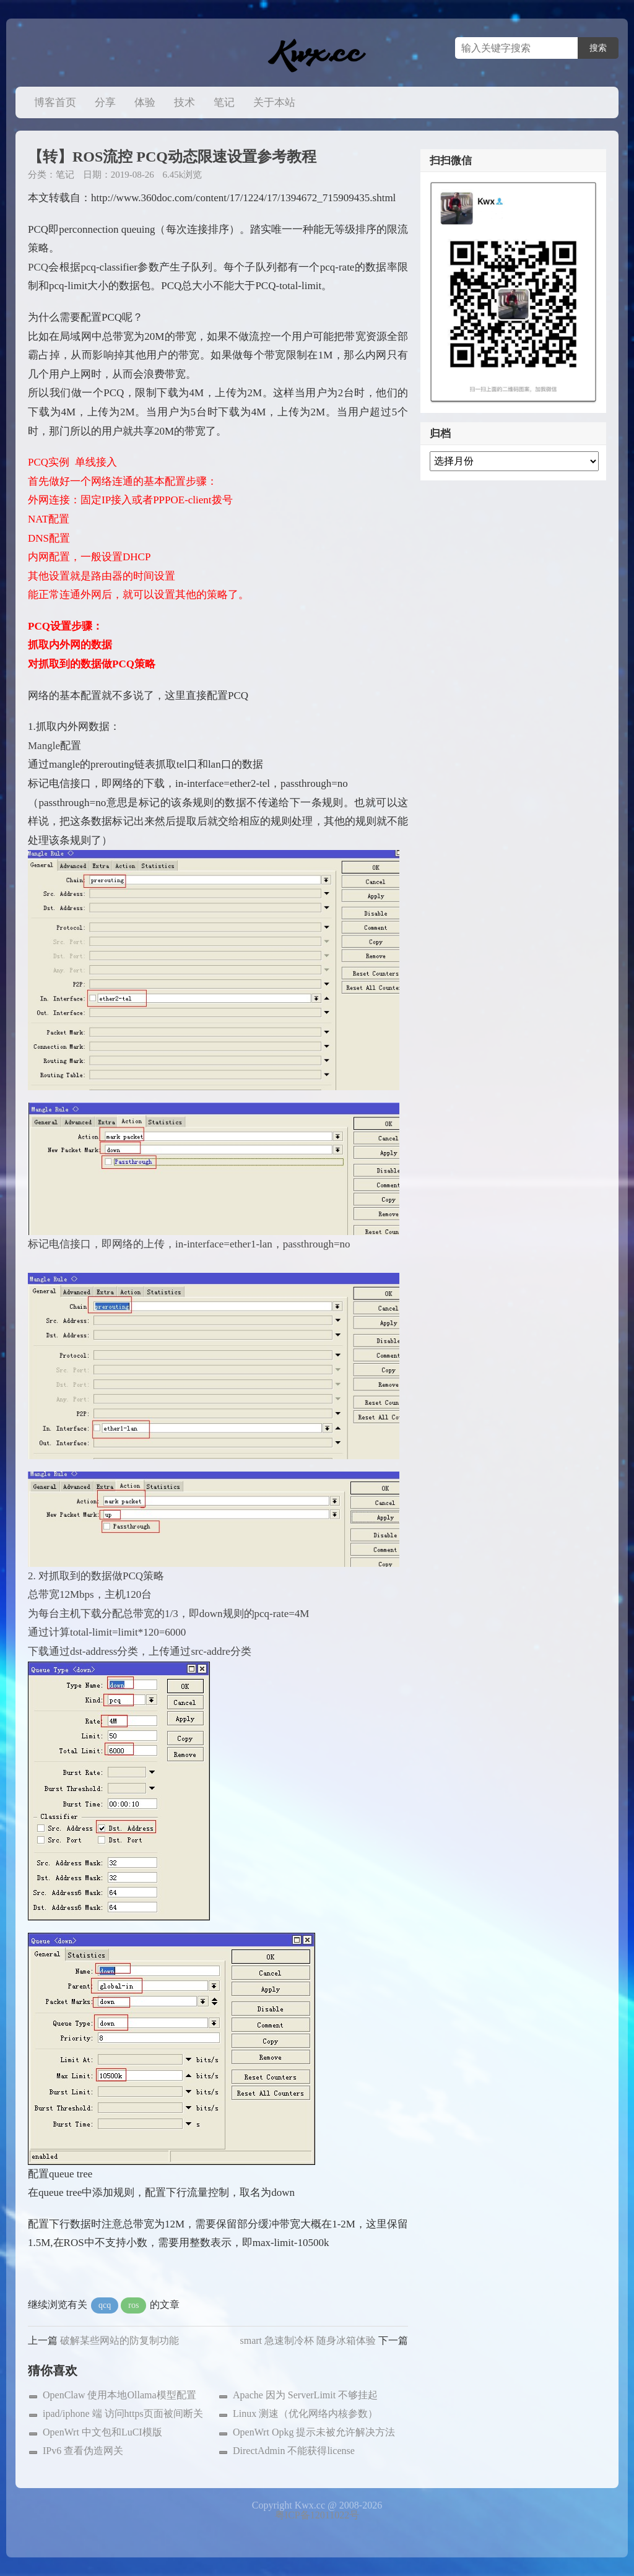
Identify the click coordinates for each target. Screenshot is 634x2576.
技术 (184, 102)
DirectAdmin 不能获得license (294, 2450)
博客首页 (55, 102)
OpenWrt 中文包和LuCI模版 (102, 2432)
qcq (104, 2305)
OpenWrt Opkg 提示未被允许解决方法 (314, 2432)
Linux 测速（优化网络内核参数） (305, 2413)
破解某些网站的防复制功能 (119, 2340)
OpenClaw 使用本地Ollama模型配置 (119, 2395)
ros (133, 2305)
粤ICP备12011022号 (317, 2515)
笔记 (224, 102)
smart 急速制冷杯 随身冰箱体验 (308, 2340)
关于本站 (274, 102)
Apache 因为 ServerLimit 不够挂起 (305, 2395)
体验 (144, 102)
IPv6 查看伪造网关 (83, 2450)
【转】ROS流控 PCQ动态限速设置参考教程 (172, 157)
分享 (105, 102)
